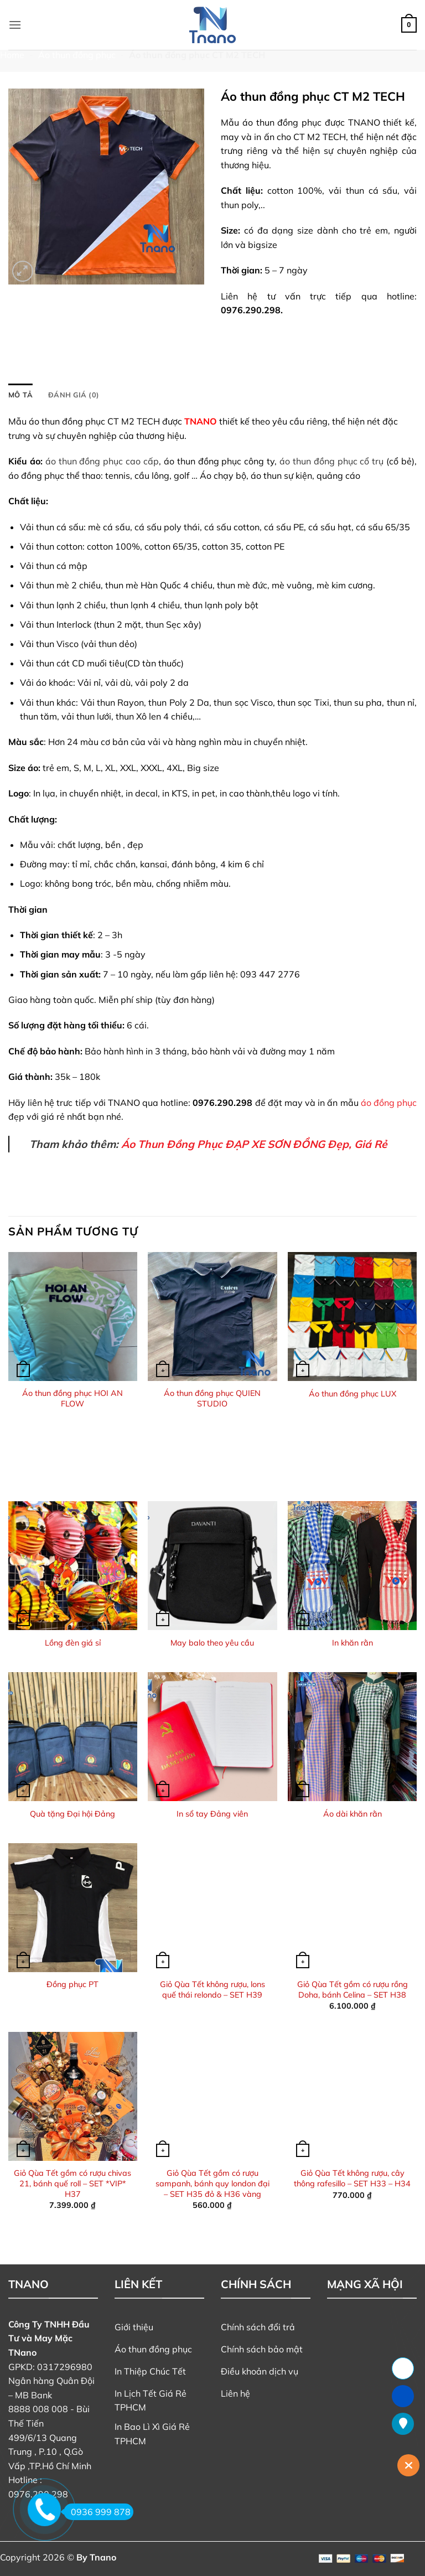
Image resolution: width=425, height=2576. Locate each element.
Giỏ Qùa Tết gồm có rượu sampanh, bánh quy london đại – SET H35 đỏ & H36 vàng (212, 2183)
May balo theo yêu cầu (212, 1643)
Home (12, 54)
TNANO (200, 421)
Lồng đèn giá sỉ (73, 1643)
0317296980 (64, 2366)
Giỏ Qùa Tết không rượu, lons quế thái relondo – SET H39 (212, 1989)
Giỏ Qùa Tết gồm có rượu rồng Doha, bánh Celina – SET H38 (352, 1989)
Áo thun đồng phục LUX (352, 1394)
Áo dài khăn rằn (352, 1814)
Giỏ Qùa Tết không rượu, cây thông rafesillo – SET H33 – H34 (352, 2178)
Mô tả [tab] (20, 394)
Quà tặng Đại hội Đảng (72, 1814)
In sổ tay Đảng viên (212, 1814)
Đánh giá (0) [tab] (73, 394)
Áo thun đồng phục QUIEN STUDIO (212, 1398)
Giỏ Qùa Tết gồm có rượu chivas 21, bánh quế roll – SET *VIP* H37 (72, 2183)
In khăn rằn (352, 1643)
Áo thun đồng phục (77, 54)
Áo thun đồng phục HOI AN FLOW (72, 1398)
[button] (15, 24)
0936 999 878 (97, 2511)
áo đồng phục (389, 1102)
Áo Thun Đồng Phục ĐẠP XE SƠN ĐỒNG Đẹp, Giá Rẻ (254, 1144)
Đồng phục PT (72, 1984)
